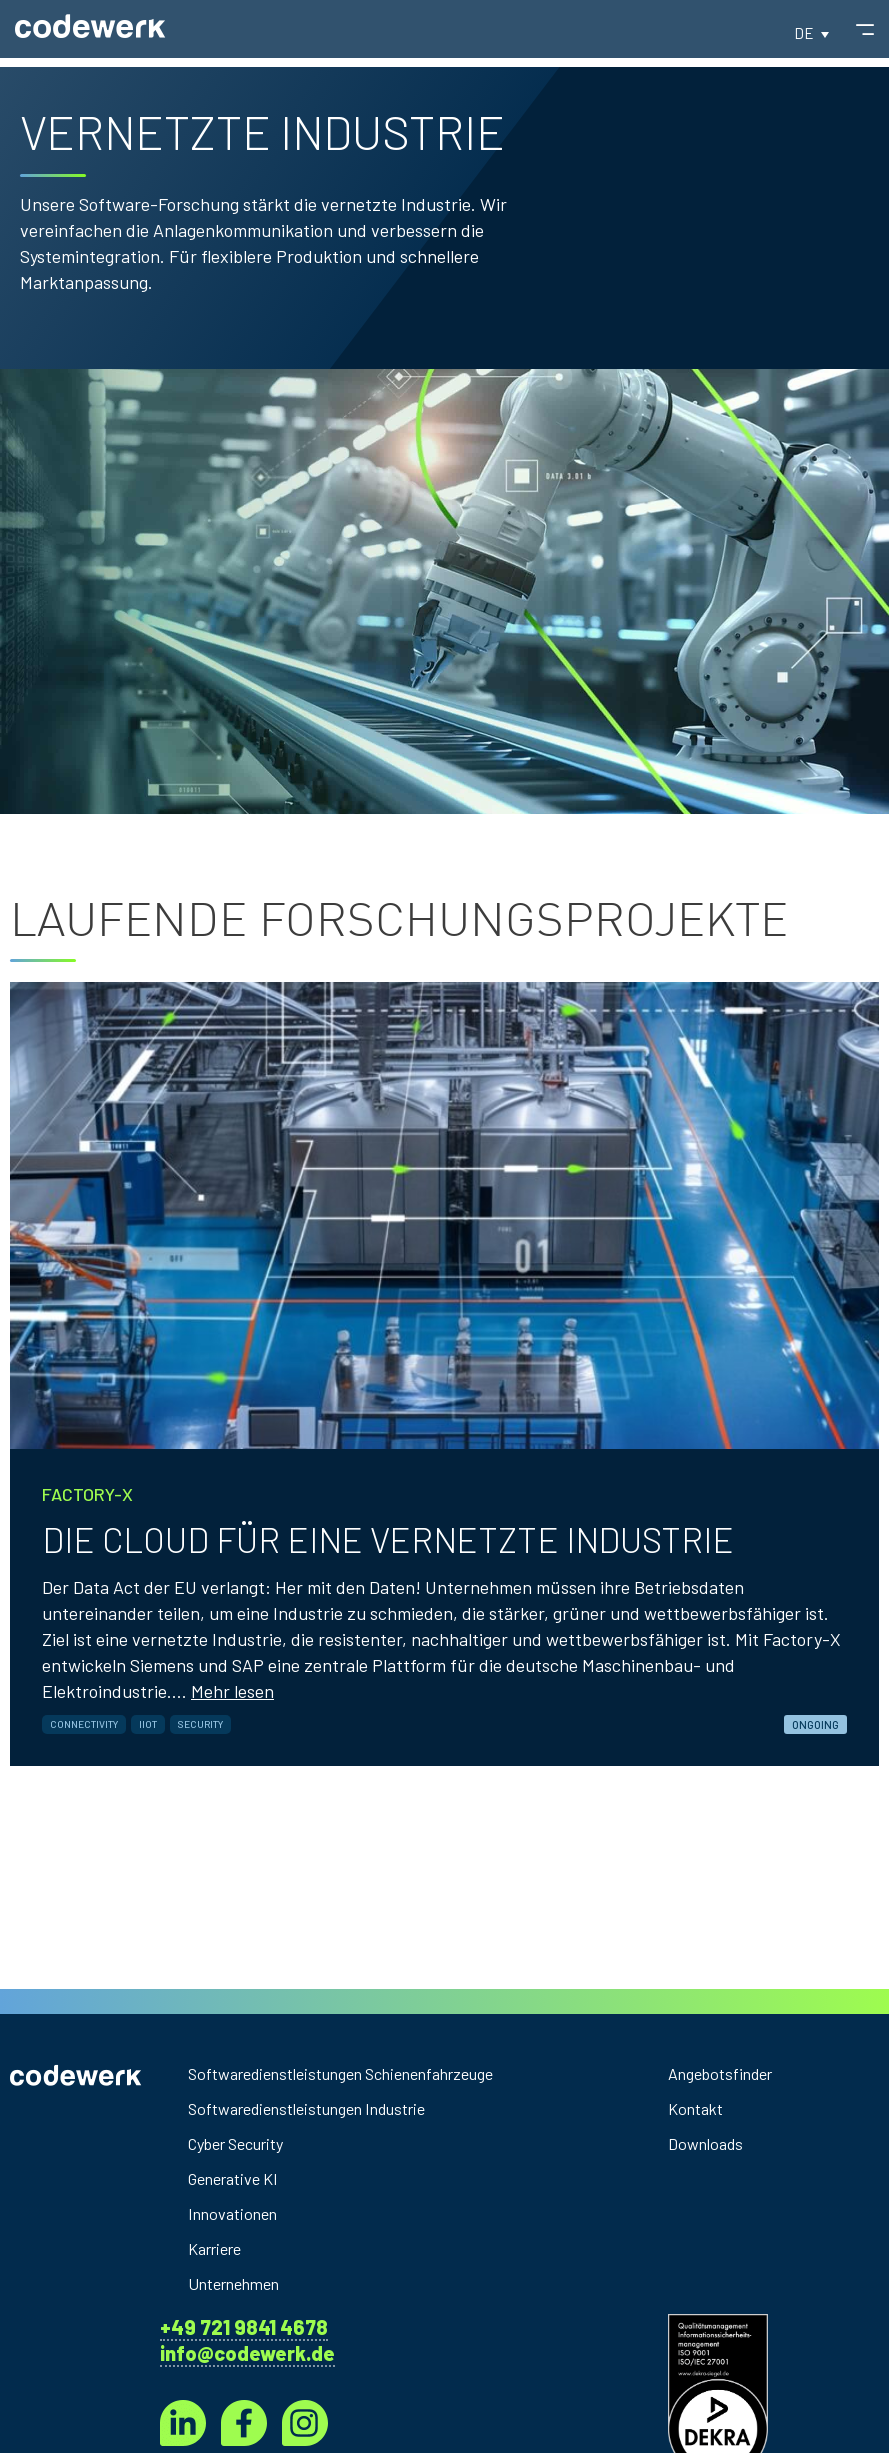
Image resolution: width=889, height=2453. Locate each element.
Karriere (219, 2249)
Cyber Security (244, 2144)
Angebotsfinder (728, 2074)
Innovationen (238, 2214)
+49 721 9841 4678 (244, 2327)
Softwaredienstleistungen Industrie (324, 2109)
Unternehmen (241, 2284)
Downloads (709, 2144)
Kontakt (699, 2109)
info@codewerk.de (247, 2353)
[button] (811, 41)
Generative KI (240, 2179)
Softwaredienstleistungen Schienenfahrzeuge (364, 2074)
